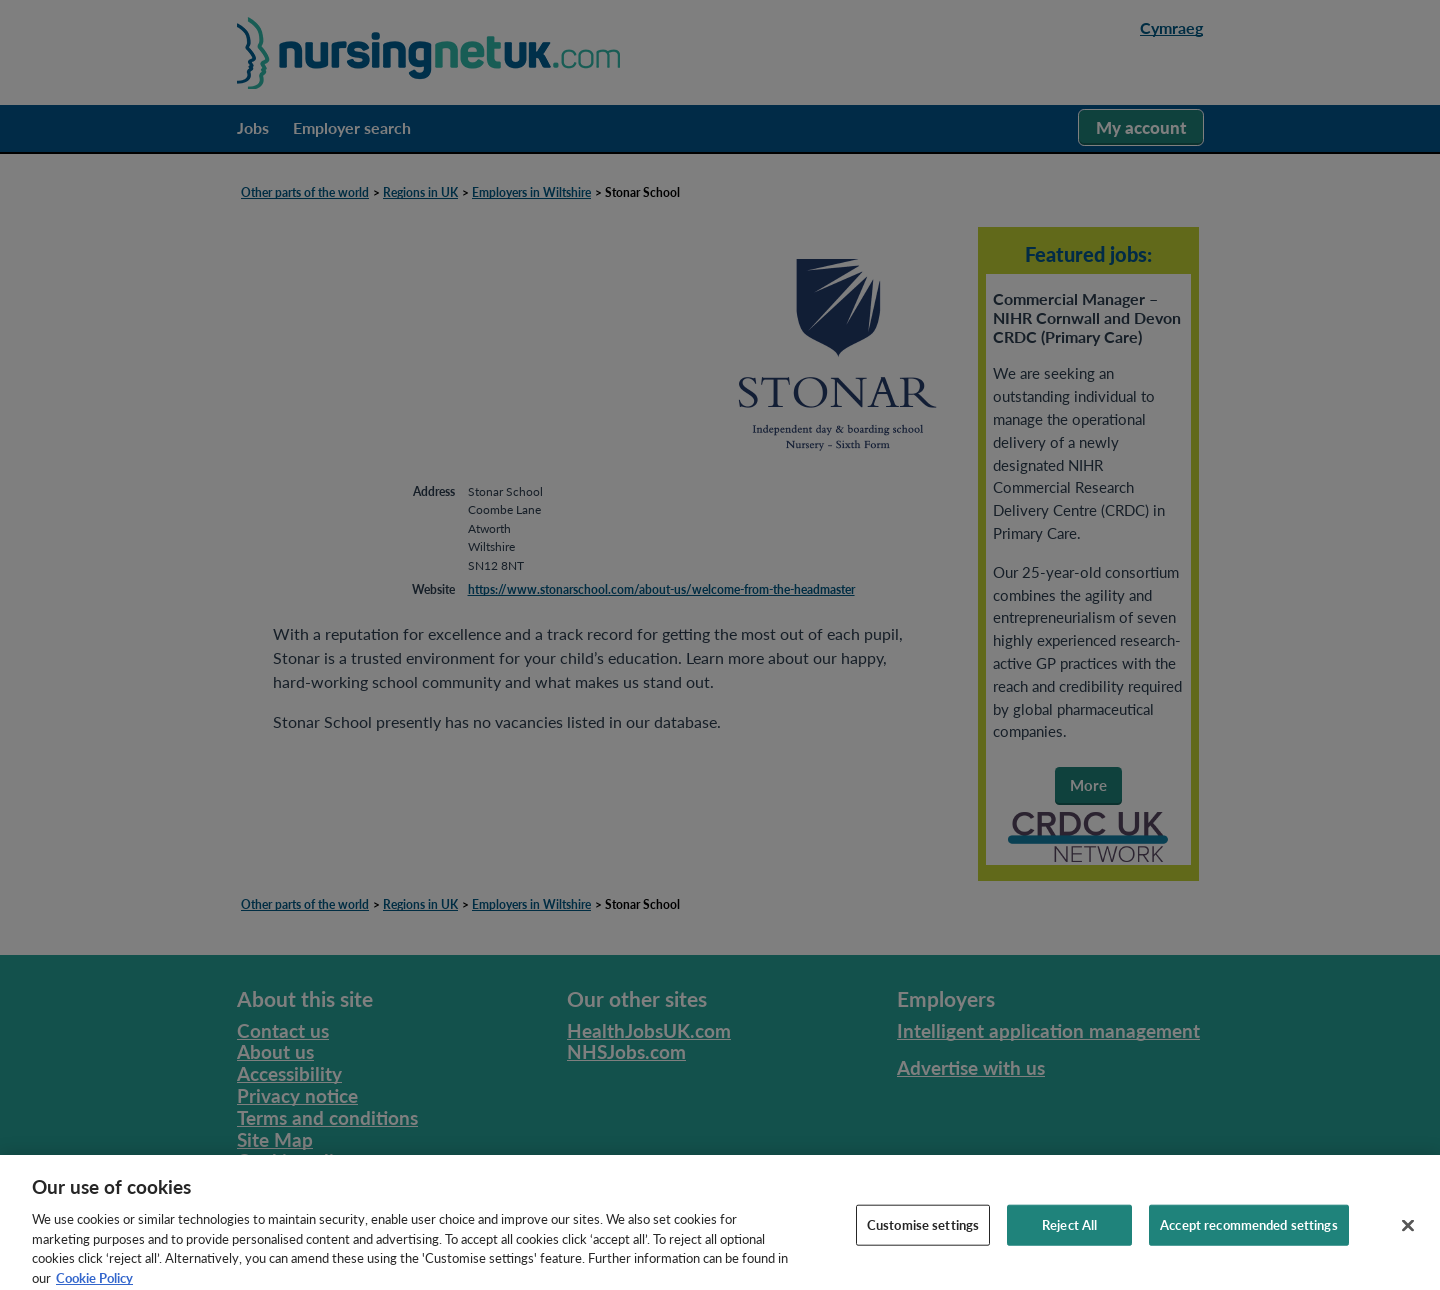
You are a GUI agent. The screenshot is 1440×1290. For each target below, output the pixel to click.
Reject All (1069, 1234)
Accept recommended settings (1249, 1234)
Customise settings (923, 1234)
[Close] (1408, 1235)
